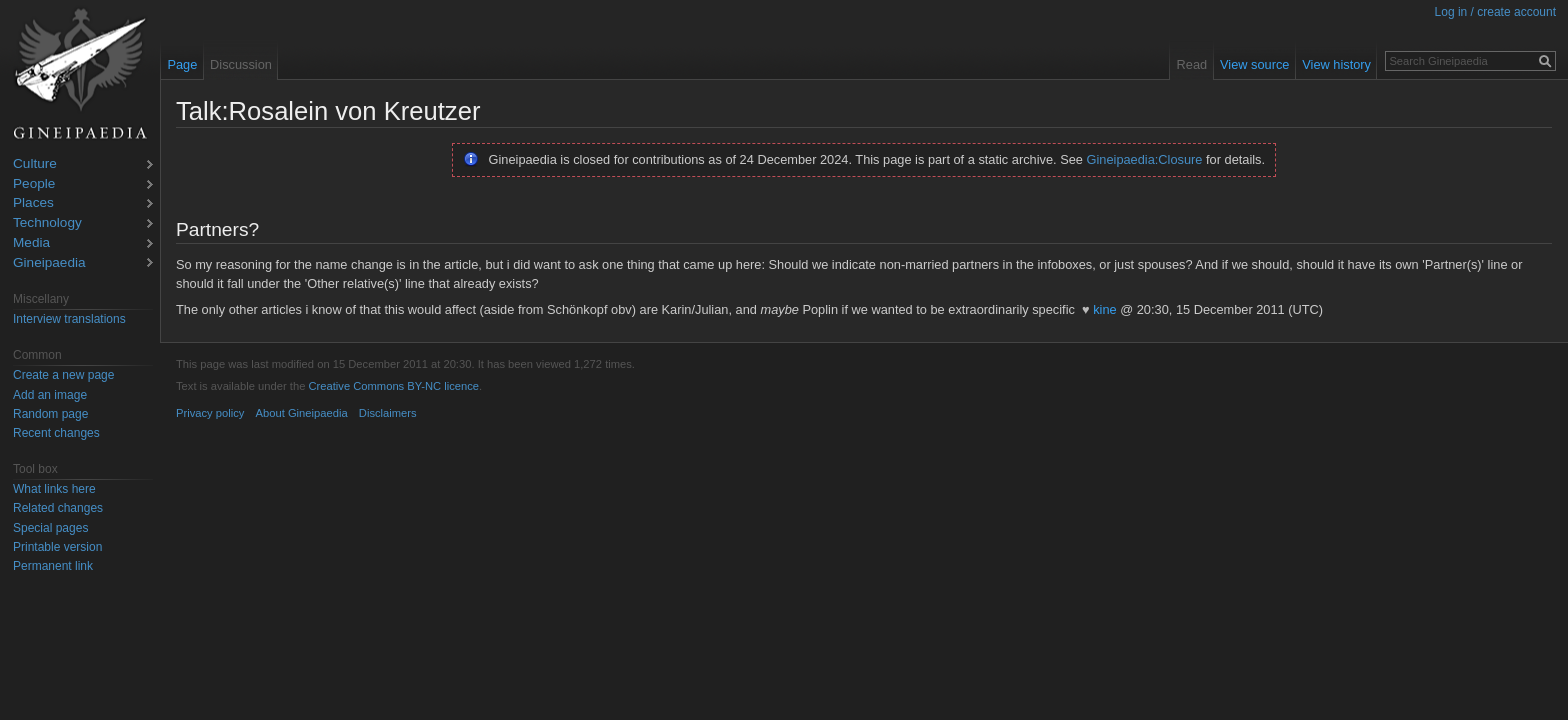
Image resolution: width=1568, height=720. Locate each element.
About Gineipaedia (302, 413)
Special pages (50, 528)
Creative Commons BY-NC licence (393, 386)
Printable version (57, 547)
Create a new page (63, 375)
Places (33, 203)
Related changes (58, 508)
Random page (50, 414)
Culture (35, 164)
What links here (54, 489)
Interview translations (69, 319)
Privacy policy (210, 413)
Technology (47, 223)
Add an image (50, 395)
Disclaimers (388, 413)
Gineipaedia (49, 263)
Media (31, 243)
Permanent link (53, 566)
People (34, 184)
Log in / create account (1495, 12)
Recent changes (56, 433)
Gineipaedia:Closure (1145, 159)
